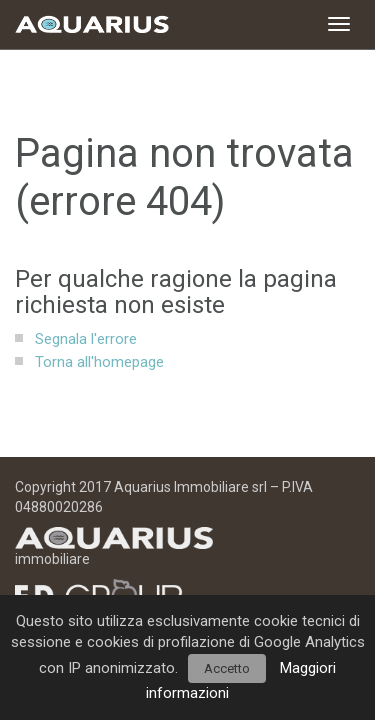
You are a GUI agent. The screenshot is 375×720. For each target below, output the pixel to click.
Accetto (227, 668)
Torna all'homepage (99, 362)
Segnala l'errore (86, 339)
